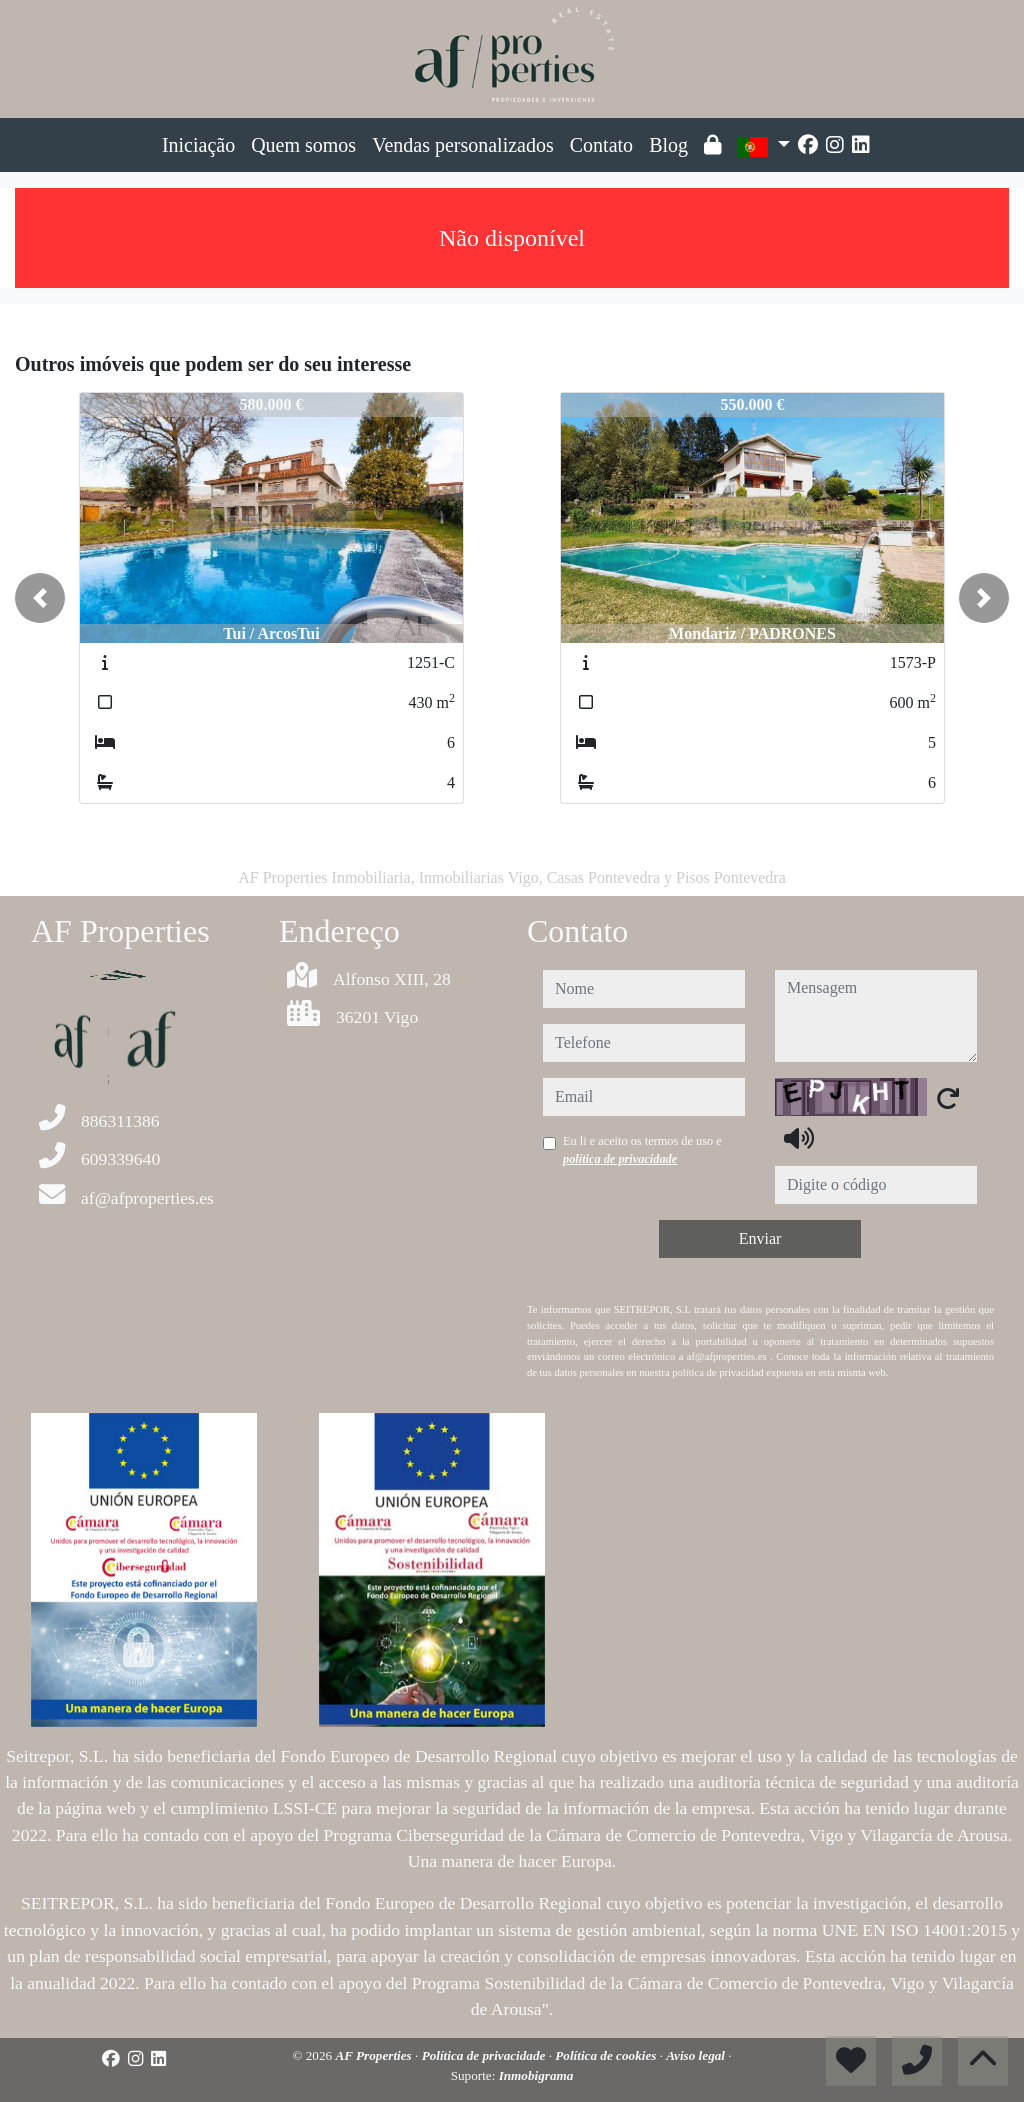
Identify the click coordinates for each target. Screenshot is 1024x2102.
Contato (601, 145)
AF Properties (375, 2055)
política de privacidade (620, 1159)
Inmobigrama (536, 2075)
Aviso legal (697, 2055)
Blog (668, 145)
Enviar (760, 1238)
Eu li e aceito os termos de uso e (642, 1150)
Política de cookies (607, 2055)
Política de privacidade (485, 2055)
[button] (40, 598)
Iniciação (198, 145)
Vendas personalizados (463, 145)
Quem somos (303, 145)
